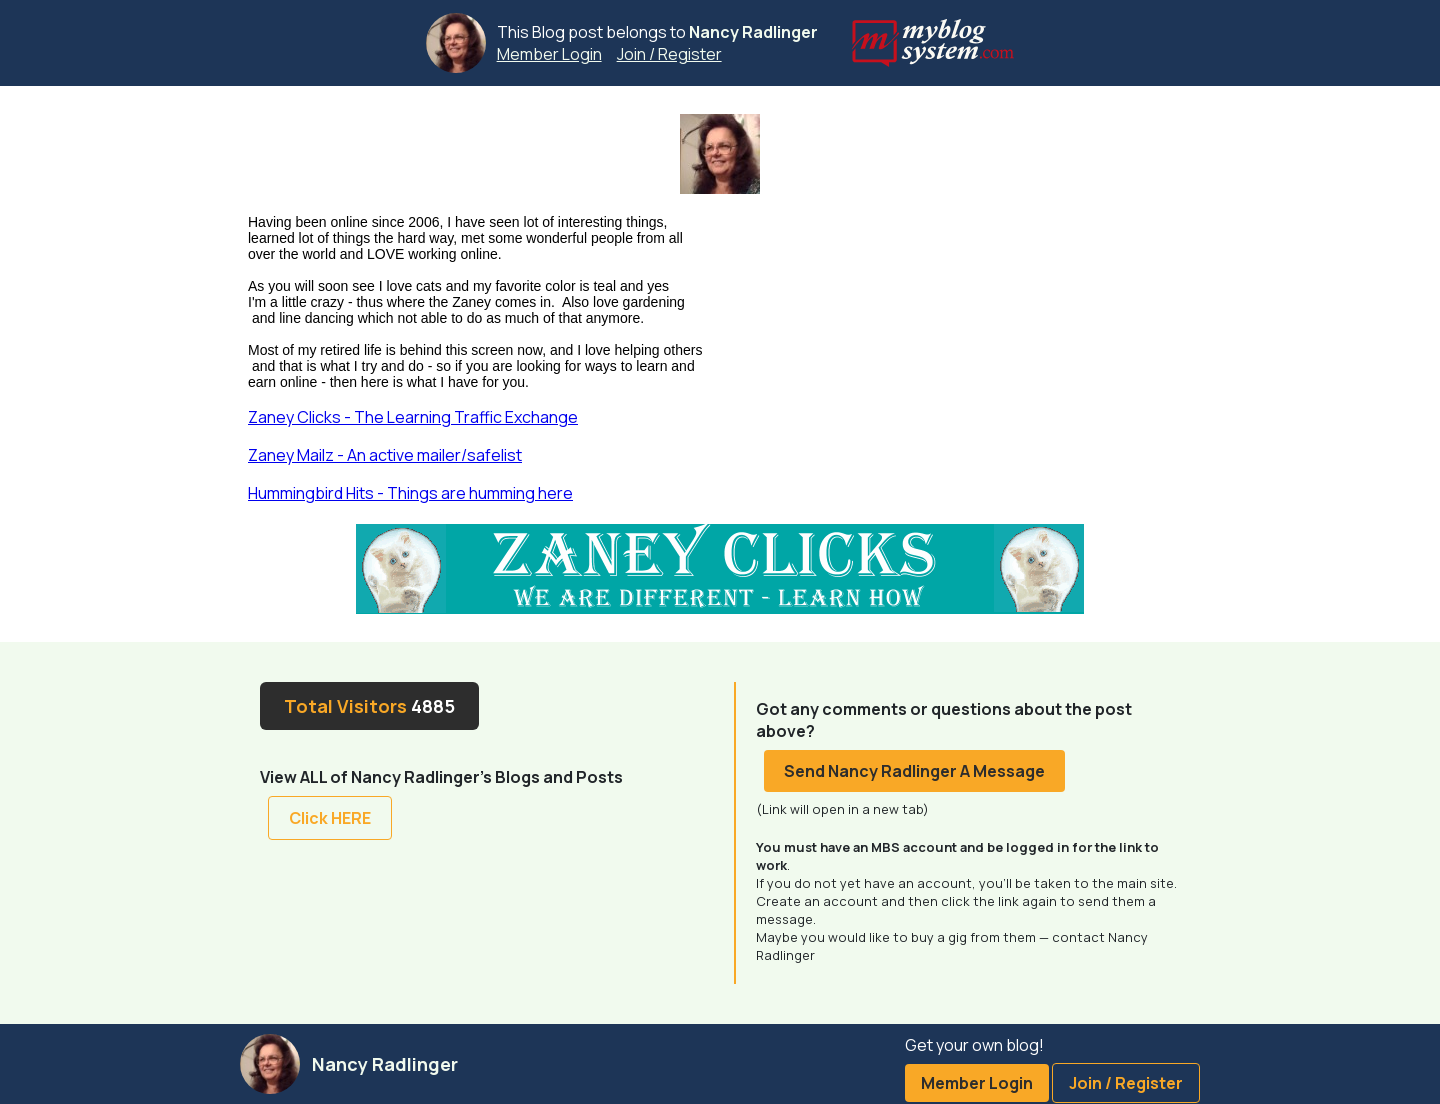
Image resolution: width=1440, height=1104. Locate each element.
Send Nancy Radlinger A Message (914, 771)
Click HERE (330, 818)
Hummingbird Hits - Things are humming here (410, 493)
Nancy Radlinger (753, 32)
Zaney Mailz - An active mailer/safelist (385, 455)
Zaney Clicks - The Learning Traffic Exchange (413, 417)
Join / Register (669, 54)
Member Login (549, 54)
